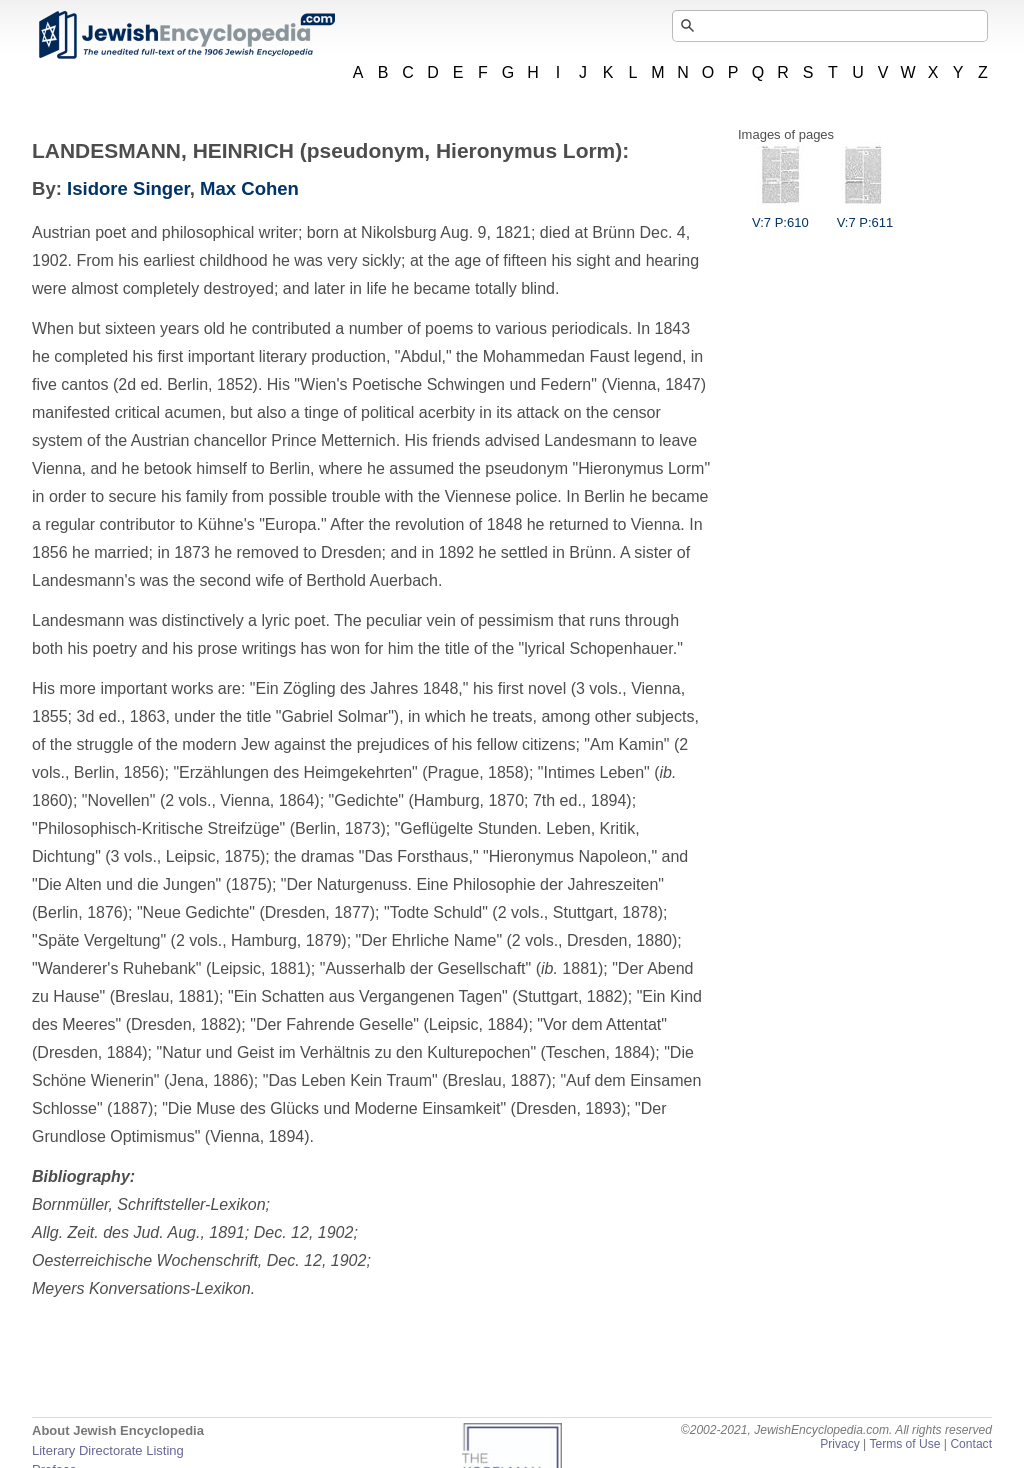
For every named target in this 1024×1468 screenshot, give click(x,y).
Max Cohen (249, 188)
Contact (971, 1444)
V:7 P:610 (780, 215)
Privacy (840, 1444)
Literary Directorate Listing (108, 1450)
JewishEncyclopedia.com (186, 35)
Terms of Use (904, 1444)
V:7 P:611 (865, 215)
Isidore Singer (128, 188)
